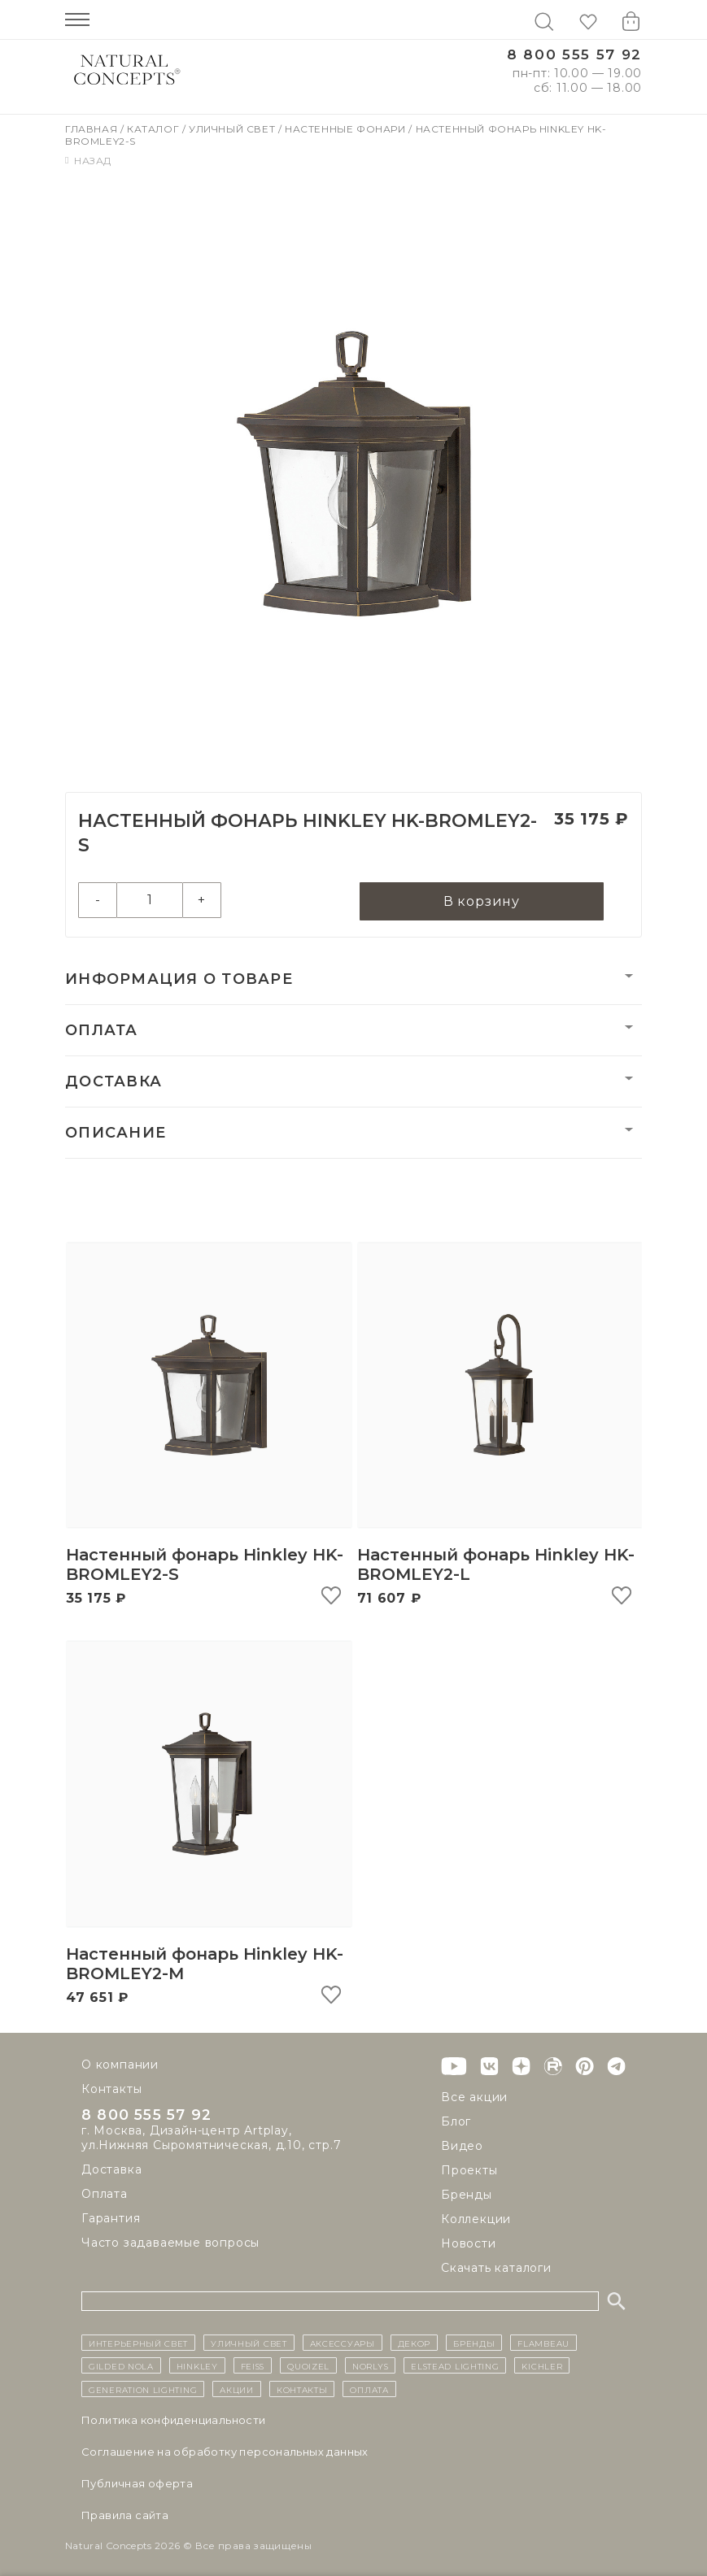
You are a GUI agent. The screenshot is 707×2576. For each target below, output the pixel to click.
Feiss (253, 2365)
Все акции (474, 2097)
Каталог (154, 129)
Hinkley (197, 2365)
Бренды (466, 2194)
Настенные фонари (346, 129)
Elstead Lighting (455, 2365)
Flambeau (543, 2342)
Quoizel (308, 2365)
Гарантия (110, 2220)
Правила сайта (124, 2515)
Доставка (113, 1084)
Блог (456, 2121)
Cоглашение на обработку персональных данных (225, 2451)
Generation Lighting (143, 2389)
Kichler (542, 2365)
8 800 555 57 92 (574, 55)
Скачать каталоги (496, 2268)
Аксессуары (342, 2342)
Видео (462, 2146)
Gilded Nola (121, 2365)
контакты (302, 2389)
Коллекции (476, 2219)
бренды (474, 2342)
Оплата (101, 1033)
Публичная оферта (137, 2483)
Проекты (469, 2170)
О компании (120, 2064)
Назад (88, 160)
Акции (237, 2389)
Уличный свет (233, 129)
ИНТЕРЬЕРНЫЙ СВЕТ (138, 2342)
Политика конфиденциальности (173, 2419)
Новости (468, 2243)
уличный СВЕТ (248, 2342)
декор (414, 2342)
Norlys (370, 2365)
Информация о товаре (179, 981)
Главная (92, 129)
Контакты (111, 2089)
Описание (115, 1135)
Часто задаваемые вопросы (170, 2245)
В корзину (481, 902)
